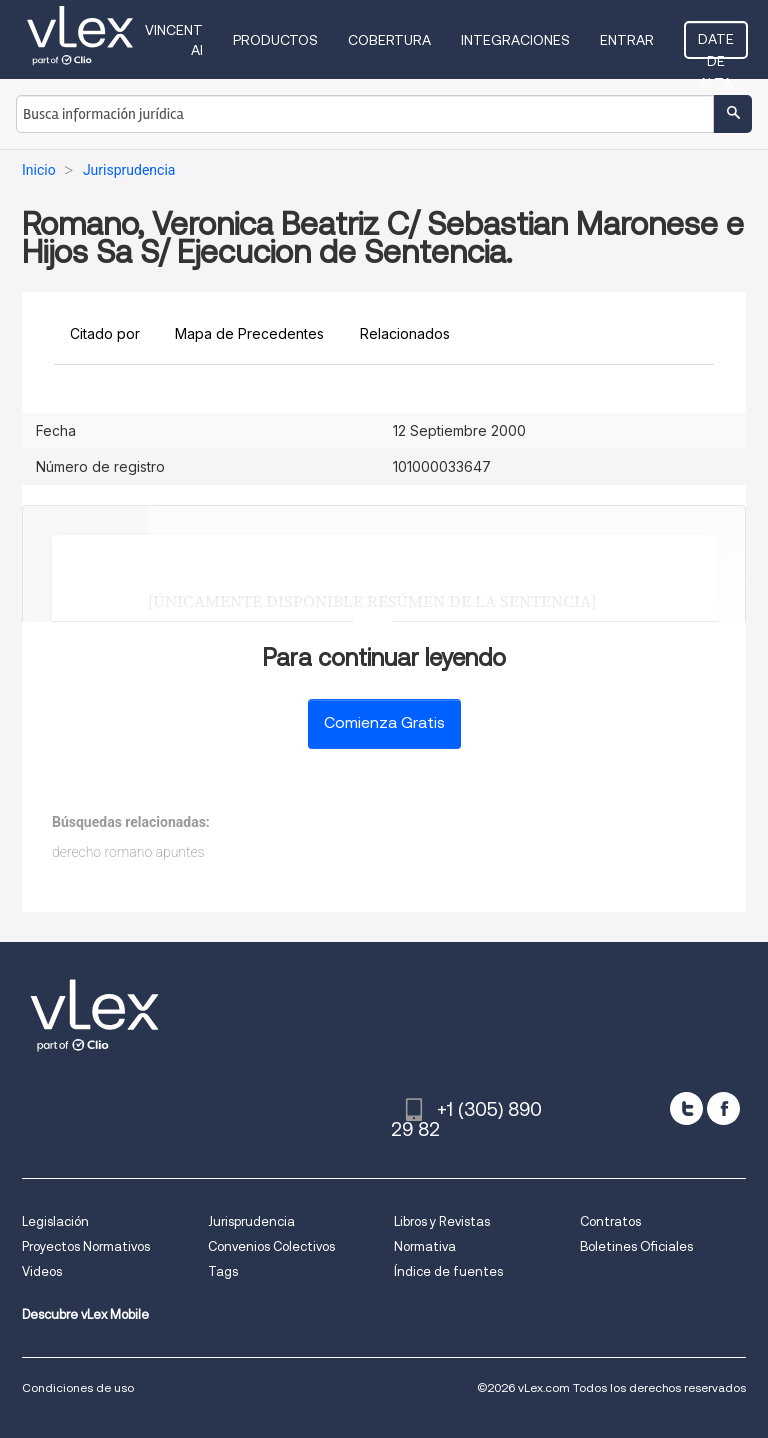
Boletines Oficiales (636, 1246)
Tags (223, 1271)
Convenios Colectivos (271, 1246)
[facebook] (723, 1108)
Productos (275, 40)
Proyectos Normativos (86, 1246)
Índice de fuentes (448, 1271)
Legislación (55, 1221)
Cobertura (389, 40)
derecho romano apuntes (128, 852)
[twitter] (686, 1108)
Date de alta (716, 45)
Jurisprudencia (251, 1221)
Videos (42, 1271)
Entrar (627, 40)
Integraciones (515, 40)
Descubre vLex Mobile (85, 1314)
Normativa (425, 1246)
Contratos (610, 1221)
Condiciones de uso (78, 1387)
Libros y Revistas (442, 1221)
